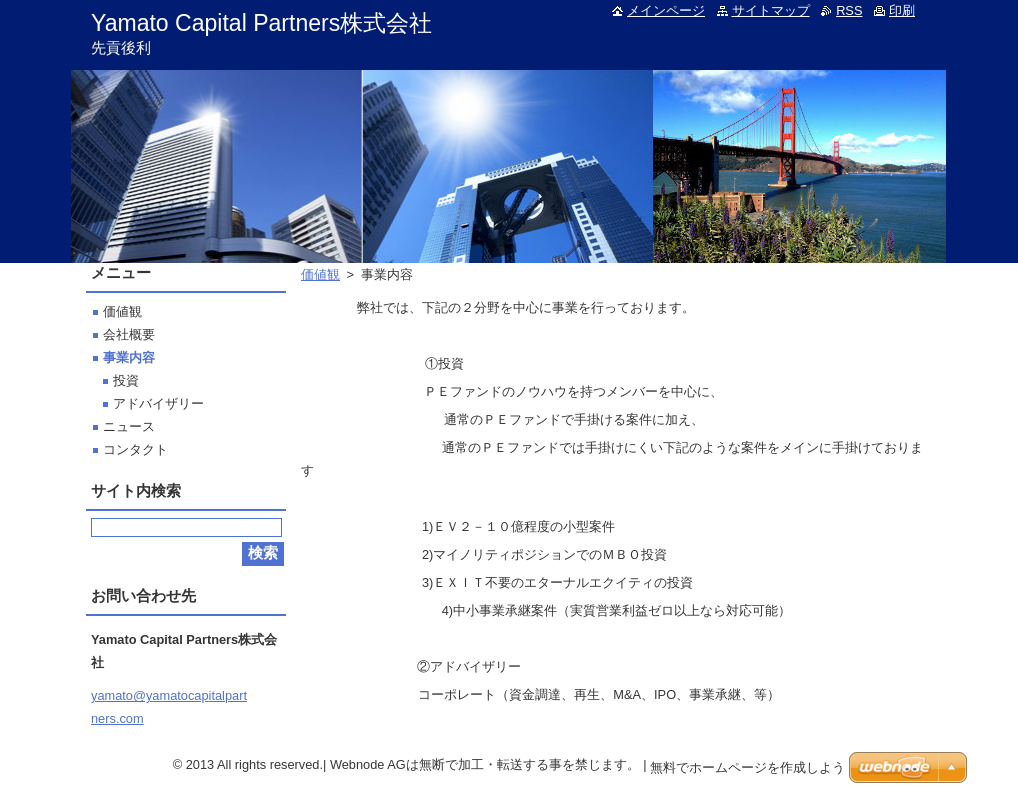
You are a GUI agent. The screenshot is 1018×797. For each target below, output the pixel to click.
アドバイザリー (158, 403)
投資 (126, 380)
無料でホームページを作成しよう (747, 767)
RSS (849, 10)
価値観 (320, 274)
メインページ (666, 10)
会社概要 (129, 334)
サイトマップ (771, 10)
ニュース (129, 426)
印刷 (902, 10)
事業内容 (129, 357)
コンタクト (135, 449)
